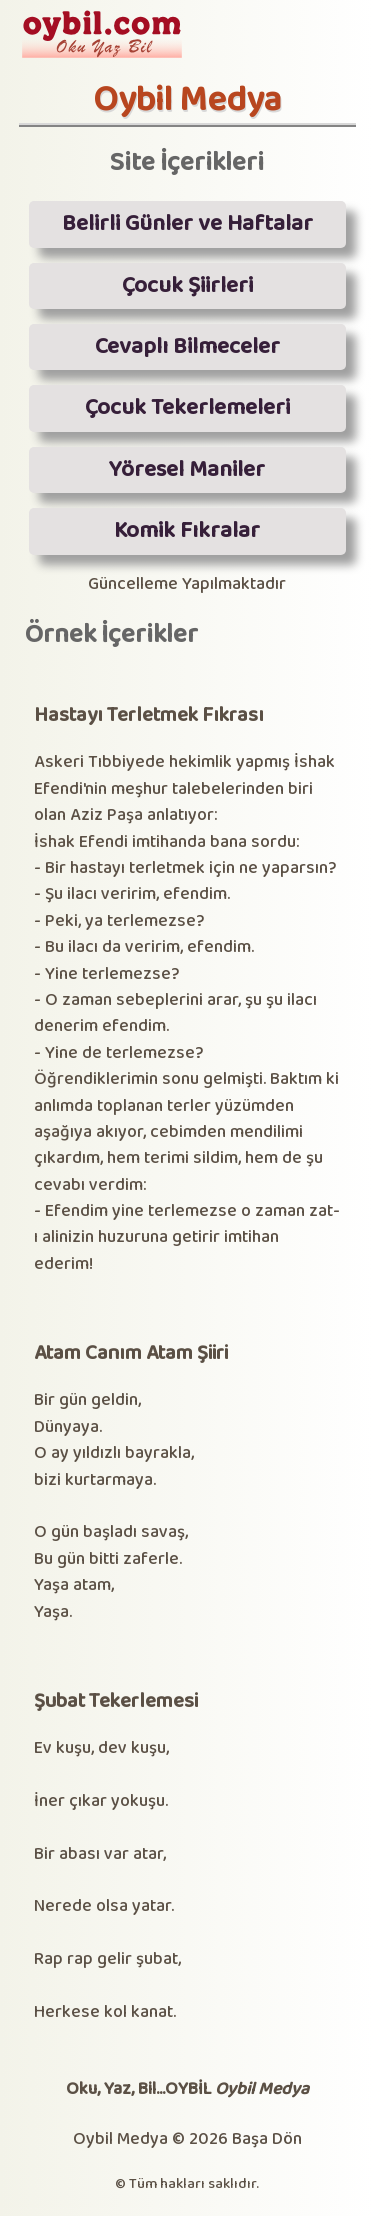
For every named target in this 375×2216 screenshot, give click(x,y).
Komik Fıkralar (187, 531)
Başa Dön (267, 2139)
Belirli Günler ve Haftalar (187, 224)
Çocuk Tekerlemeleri (187, 408)
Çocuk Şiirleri (187, 286)
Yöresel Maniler (187, 470)
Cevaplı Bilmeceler (187, 347)
